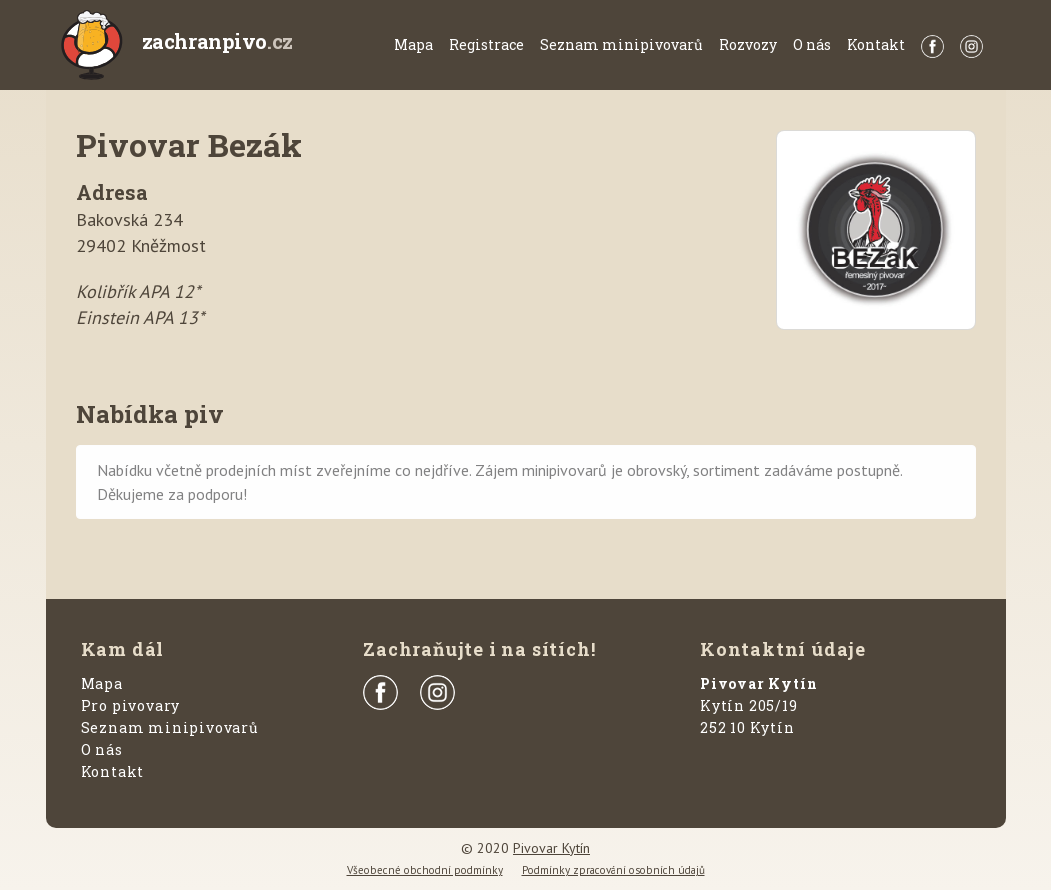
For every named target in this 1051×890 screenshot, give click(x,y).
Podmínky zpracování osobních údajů (613, 870)
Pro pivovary (131, 705)
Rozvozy (748, 44)
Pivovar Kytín (551, 848)
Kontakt (876, 44)
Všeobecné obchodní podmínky (425, 870)
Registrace (486, 44)
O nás (812, 44)
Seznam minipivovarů (621, 44)
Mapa (413, 44)
